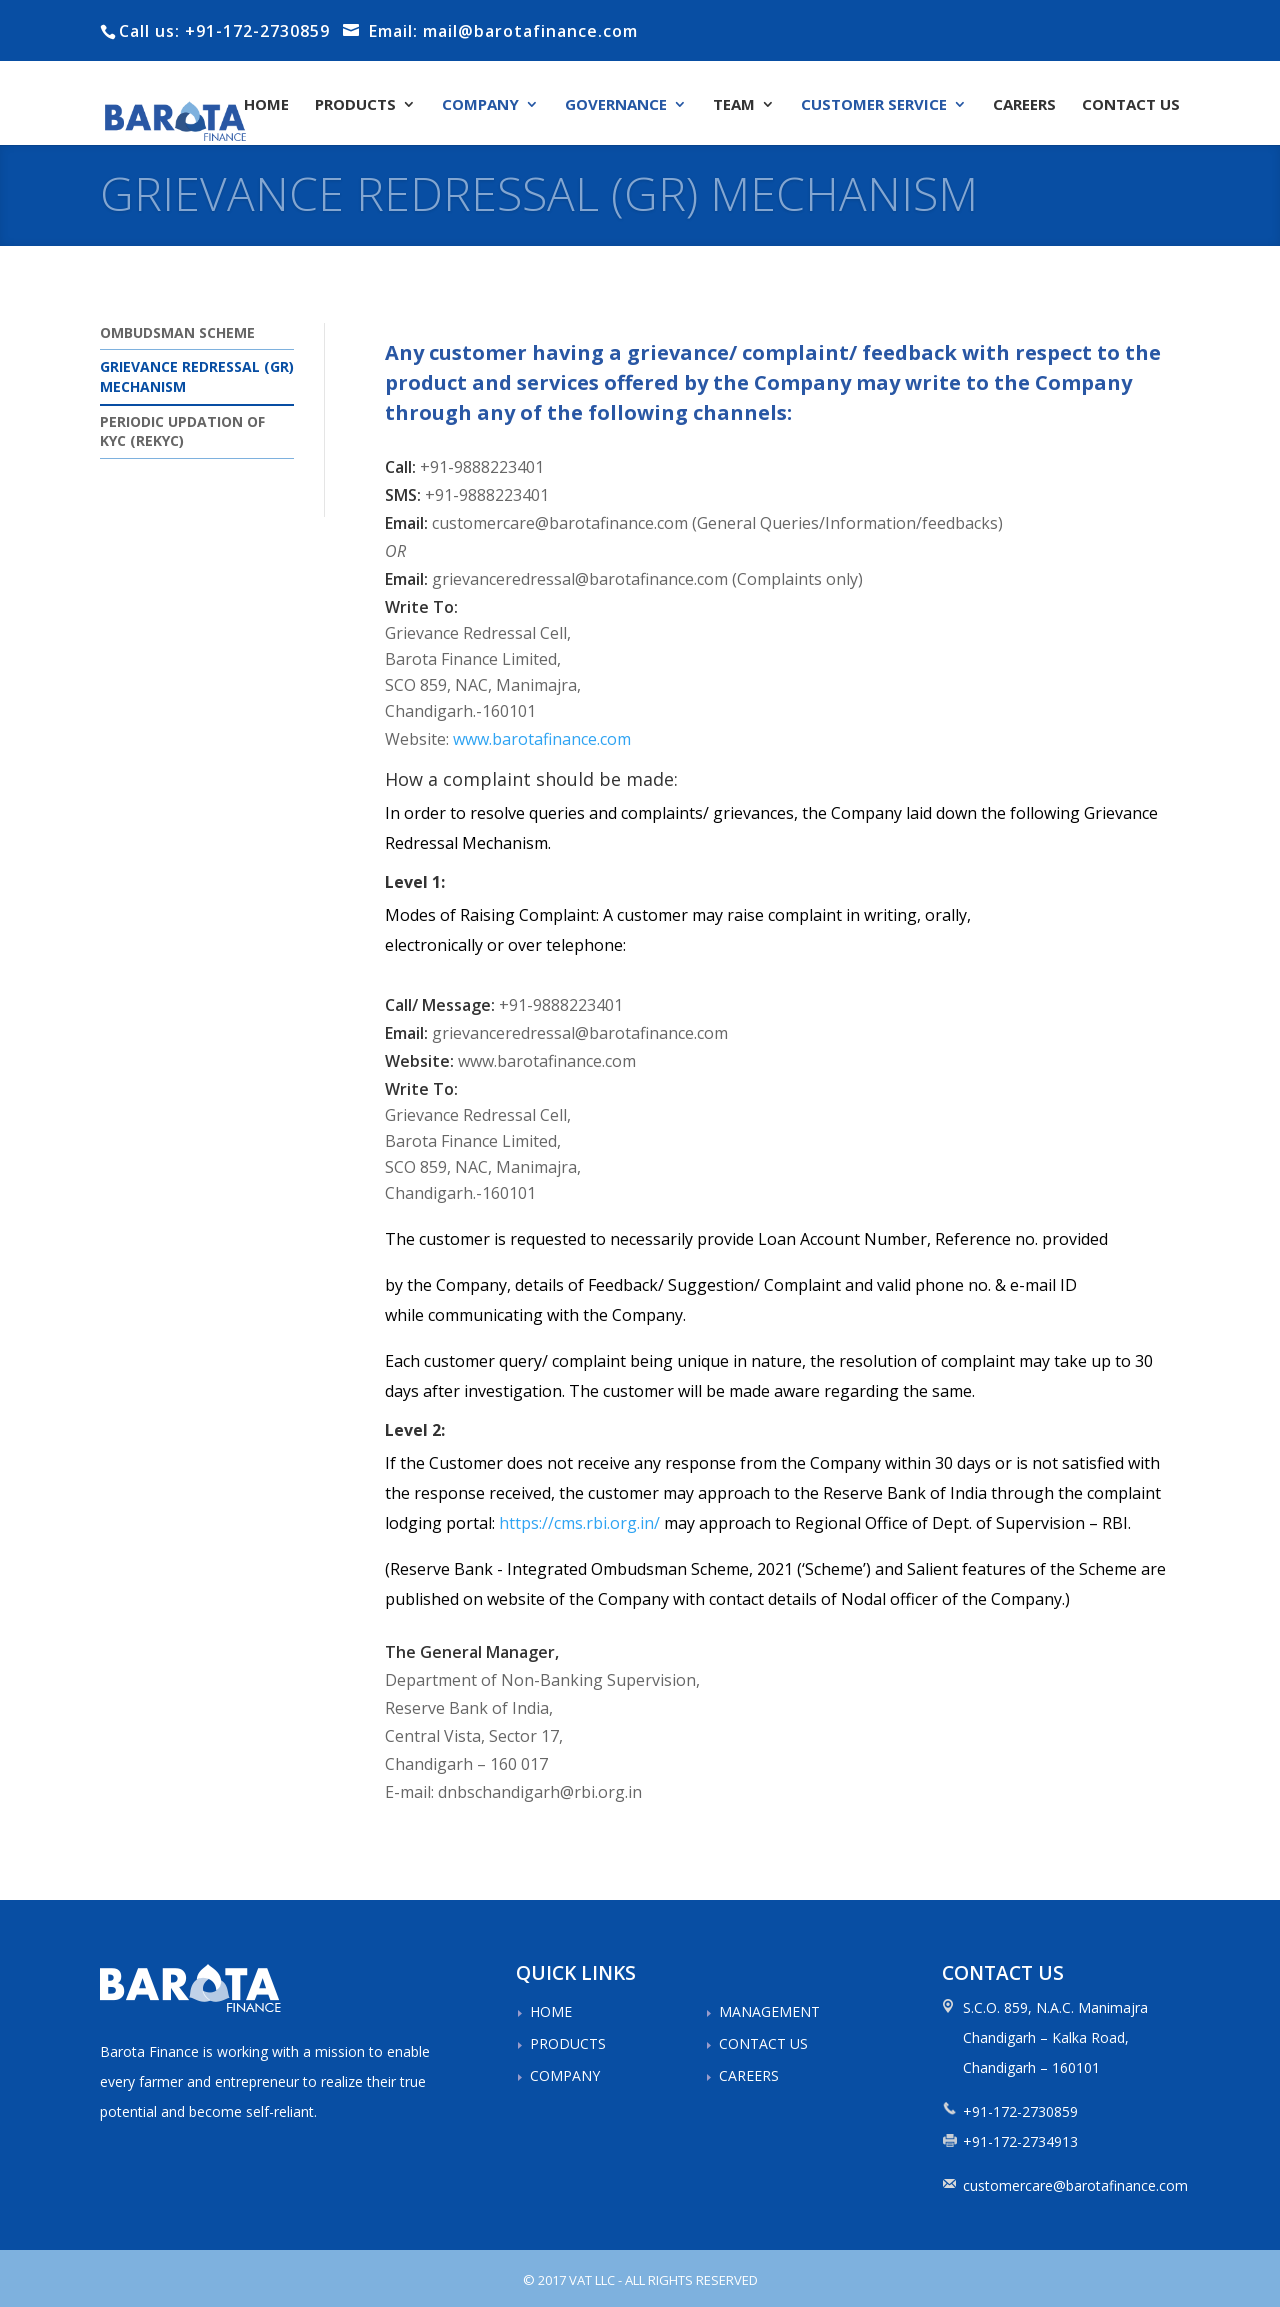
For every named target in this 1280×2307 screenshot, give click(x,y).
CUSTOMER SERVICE (874, 105)
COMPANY (480, 105)
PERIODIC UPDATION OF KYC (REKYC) (182, 431)
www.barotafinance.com (542, 739)
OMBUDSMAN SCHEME (177, 332)
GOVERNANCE (616, 105)
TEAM (734, 105)
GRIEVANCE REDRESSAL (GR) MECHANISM (197, 376)
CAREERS (1024, 105)
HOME (266, 105)
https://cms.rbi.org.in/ (579, 1523)
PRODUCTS (355, 105)
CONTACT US (1131, 105)
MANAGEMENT (769, 2011)
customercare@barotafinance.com (1075, 2185)
